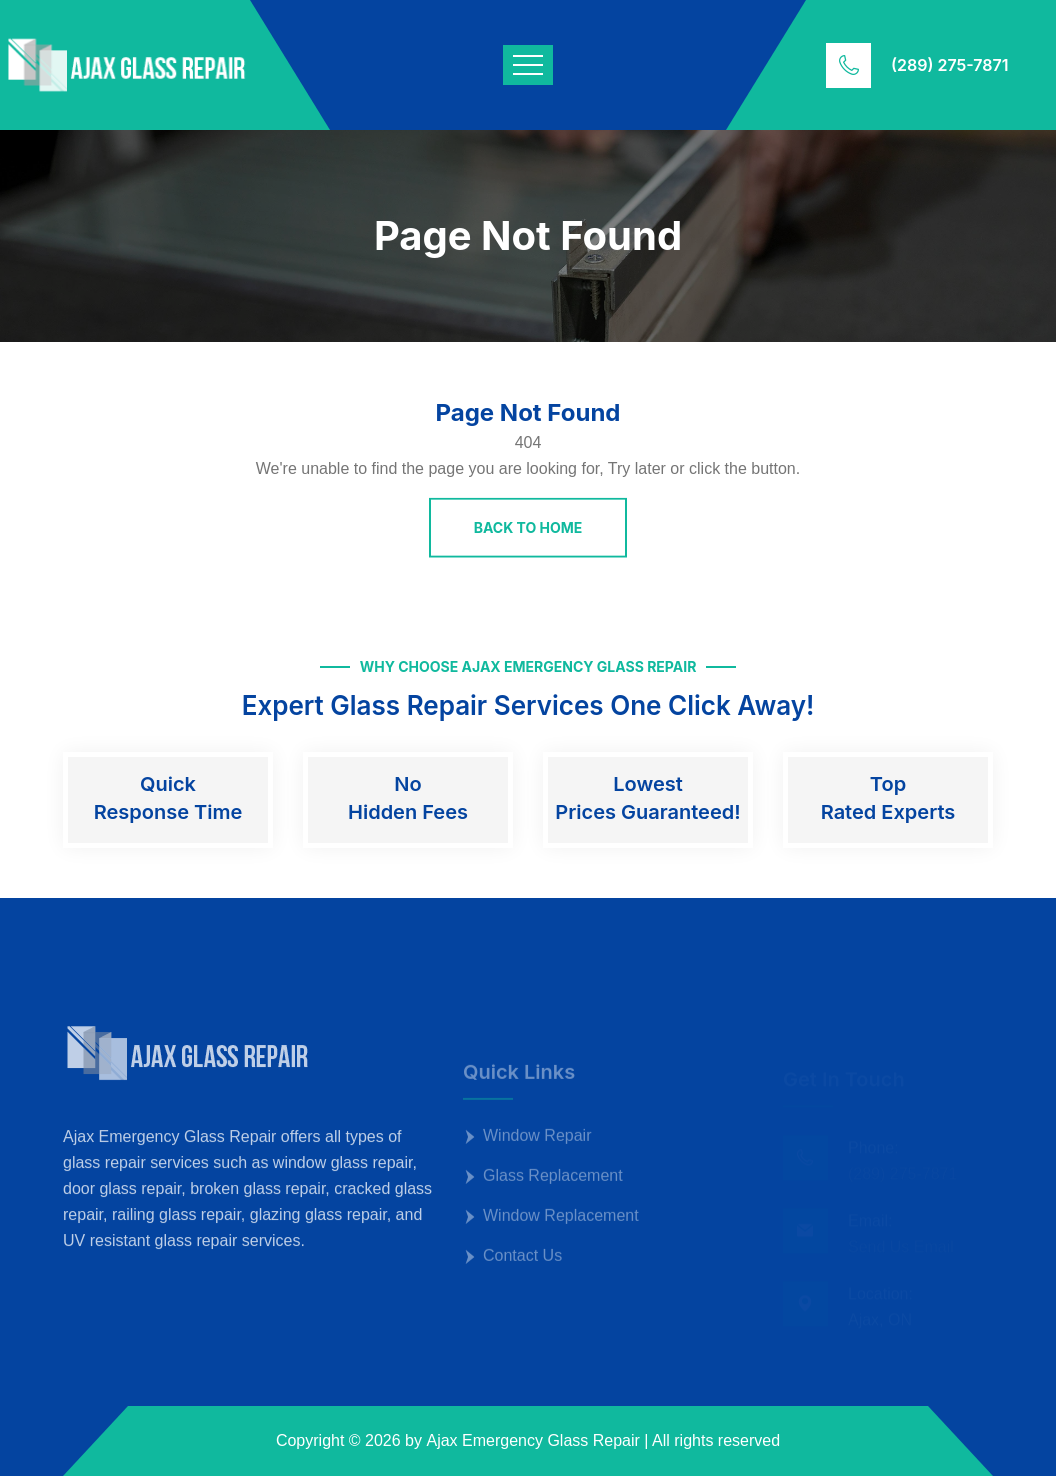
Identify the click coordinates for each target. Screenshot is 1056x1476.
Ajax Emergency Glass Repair (532, 1440)
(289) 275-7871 (949, 65)
